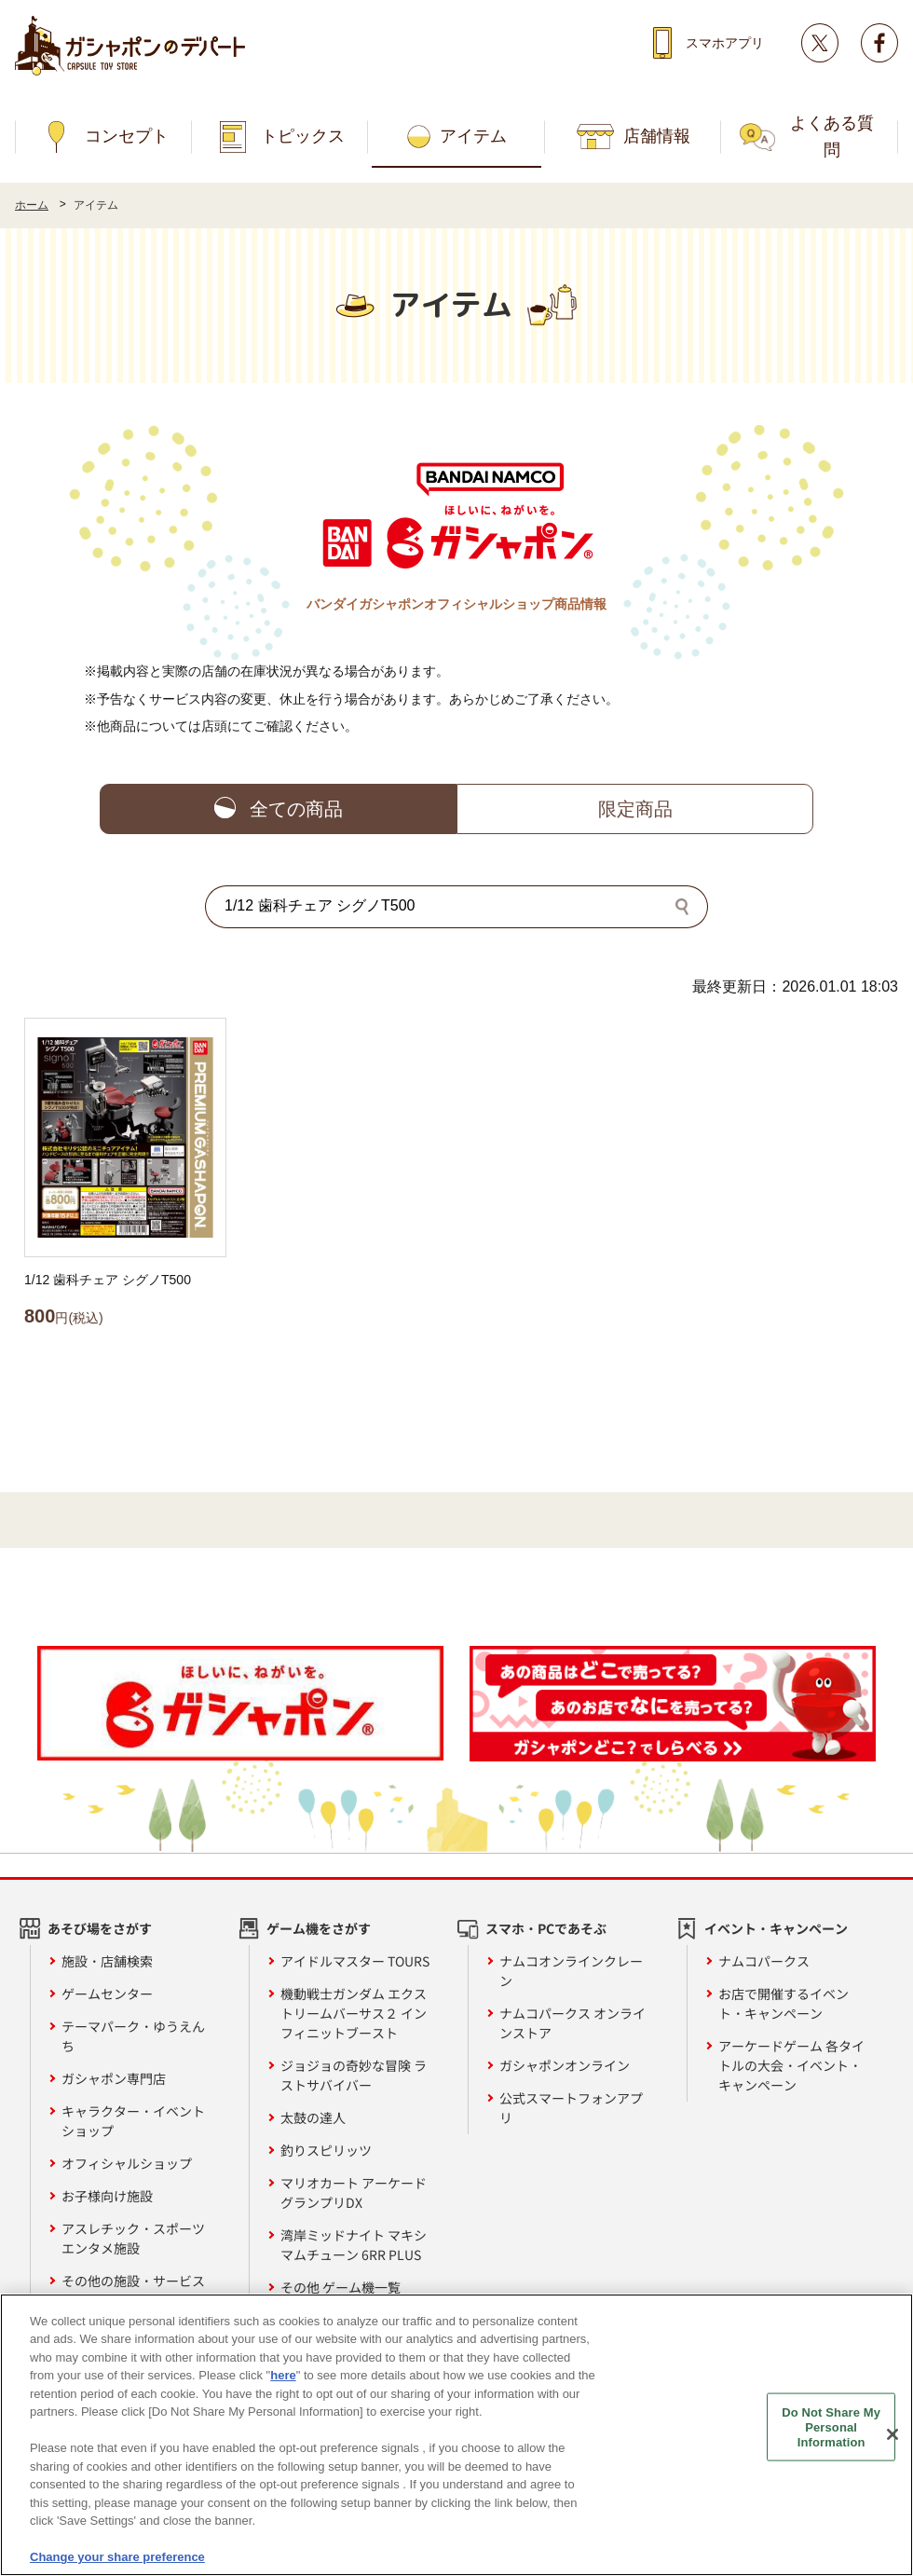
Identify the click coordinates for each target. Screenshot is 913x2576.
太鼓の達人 (313, 2117)
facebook (879, 42)
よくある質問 (832, 136)
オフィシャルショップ (126, 2163)
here (282, 2379)
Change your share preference (117, 2561)
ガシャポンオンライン (564, 2065)
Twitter (819, 42)
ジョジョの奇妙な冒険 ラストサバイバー (353, 2075)
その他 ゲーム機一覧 (340, 2287)
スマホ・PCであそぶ (545, 1928)
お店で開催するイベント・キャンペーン (783, 2003)
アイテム (473, 136)
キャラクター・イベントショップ (133, 2121)
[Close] (892, 2438)
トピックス (303, 136)
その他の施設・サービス (133, 2280)
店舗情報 (656, 136)
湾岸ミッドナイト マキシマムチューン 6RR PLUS (353, 2245)
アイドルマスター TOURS (354, 1961)
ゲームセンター (107, 1993)
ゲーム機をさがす (318, 1928)
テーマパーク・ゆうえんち (133, 2036)
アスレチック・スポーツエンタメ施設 (133, 2238)
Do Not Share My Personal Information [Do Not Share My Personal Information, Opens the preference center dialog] (831, 2430)
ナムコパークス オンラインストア (572, 2023)
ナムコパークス (764, 1961)
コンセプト (127, 136)
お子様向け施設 (107, 2195)
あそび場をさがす (100, 1928)
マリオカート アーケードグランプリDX (353, 2192)
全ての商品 (296, 809)
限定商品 (635, 809)
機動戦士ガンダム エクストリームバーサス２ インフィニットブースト (353, 2013)
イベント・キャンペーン (776, 1928)
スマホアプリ (725, 42)
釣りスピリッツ (326, 2150)
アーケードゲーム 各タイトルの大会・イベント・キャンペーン (791, 2065)
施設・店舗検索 (107, 1961)
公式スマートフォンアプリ (571, 2108)
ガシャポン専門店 (113, 2078)
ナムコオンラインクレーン (571, 1971)
